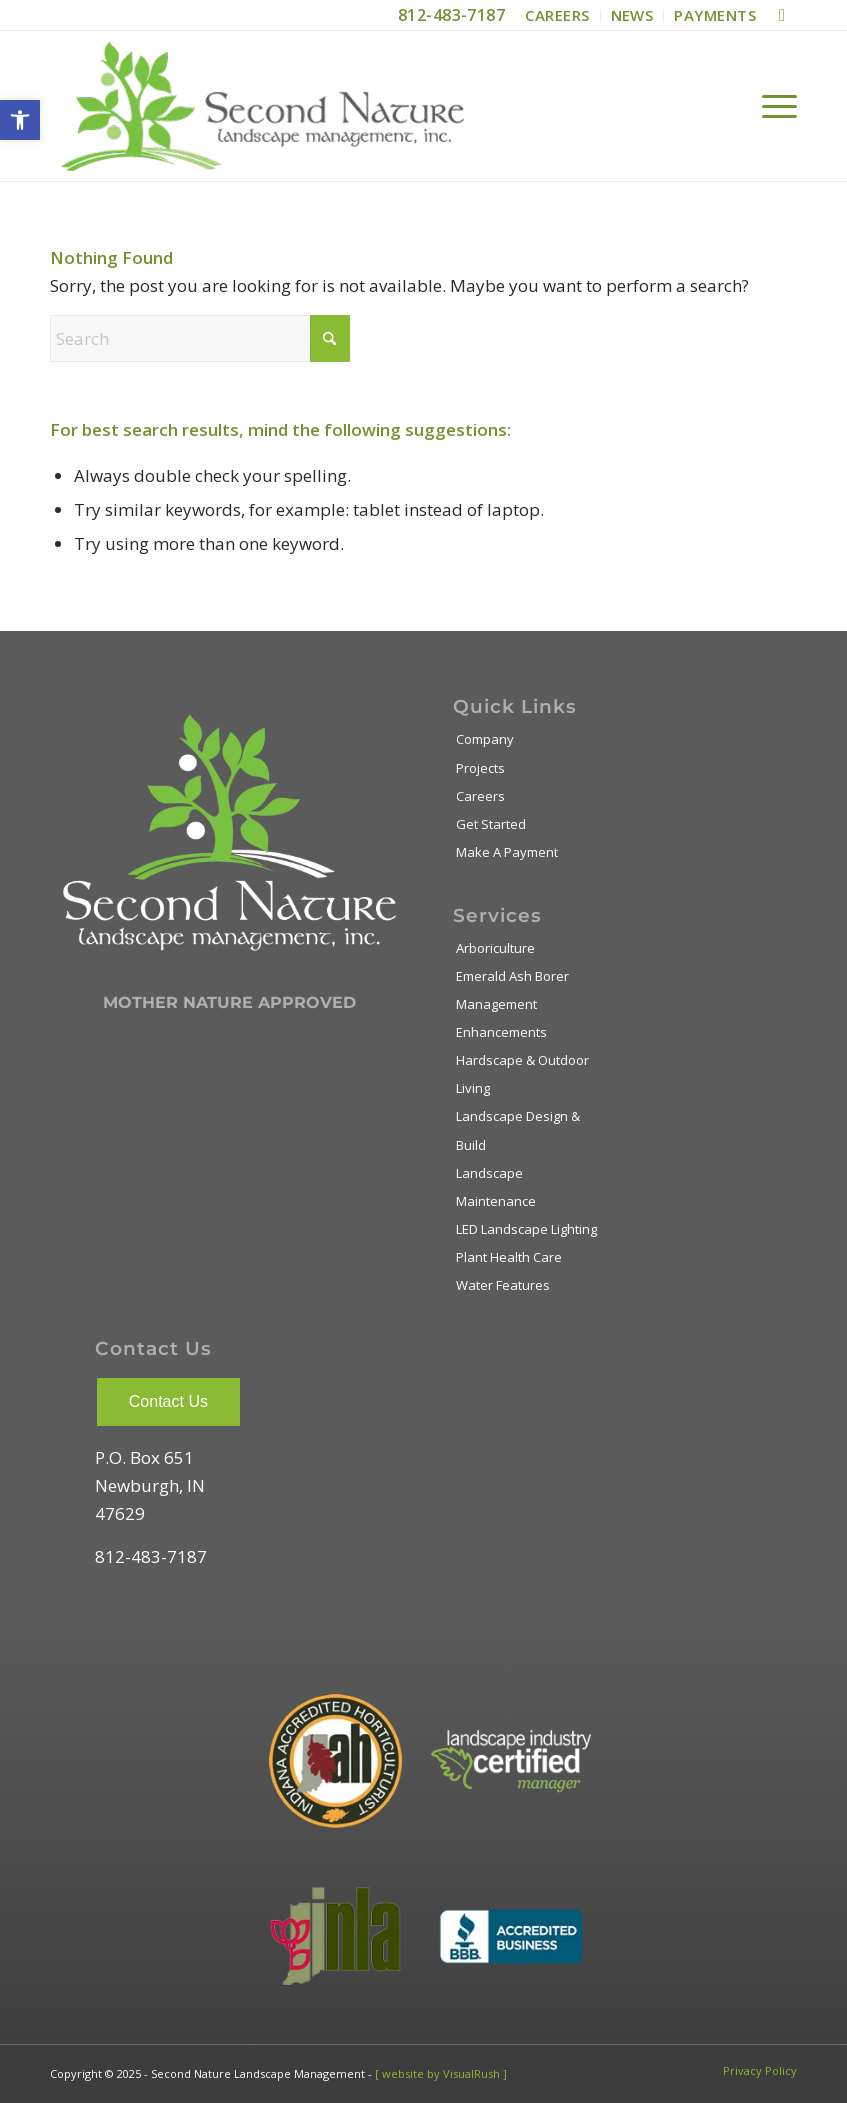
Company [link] (485, 739)
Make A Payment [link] (507, 852)
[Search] (200, 338)
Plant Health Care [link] (509, 1257)
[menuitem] (557, 16)
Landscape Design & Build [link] (518, 1130)
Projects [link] (480, 768)
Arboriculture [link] (495, 948)
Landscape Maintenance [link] (496, 1187)
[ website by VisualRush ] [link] (441, 2073)
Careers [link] (480, 796)
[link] (20, 120)
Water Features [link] (503, 1285)
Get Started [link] (491, 824)
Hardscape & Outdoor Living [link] (522, 1074)
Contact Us (168, 1401)
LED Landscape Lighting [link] (526, 1229)
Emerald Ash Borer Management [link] (512, 990)
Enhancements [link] (501, 1032)
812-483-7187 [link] (452, 15)
